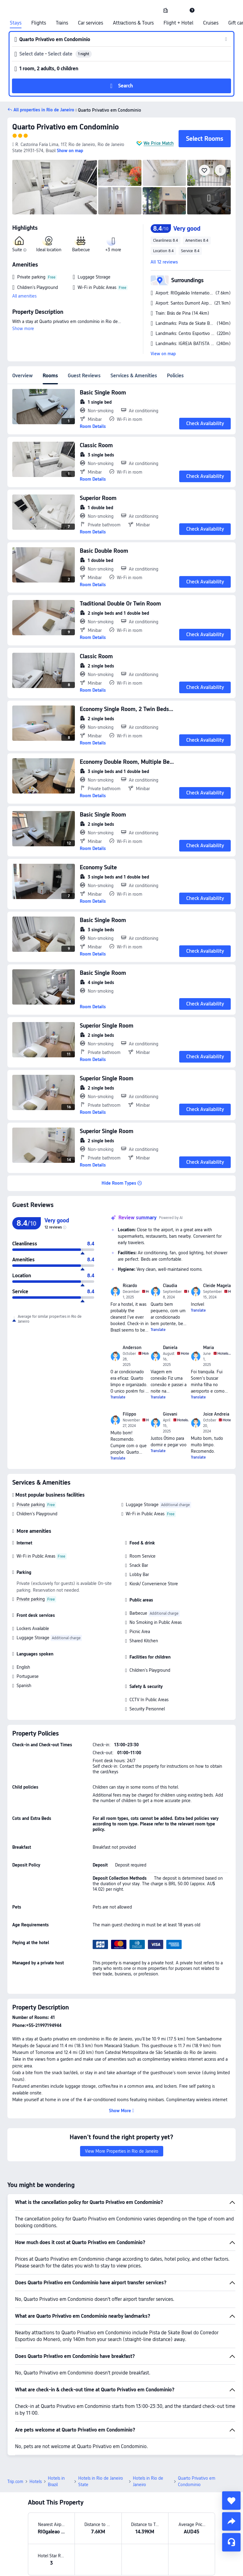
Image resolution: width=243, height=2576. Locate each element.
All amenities (24, 296)
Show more (23, 328)
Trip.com (15, 2438)
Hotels (35, 2438)
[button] (178, 10)
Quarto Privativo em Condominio (65, 126)
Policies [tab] (175, 376)
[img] (54, 187)
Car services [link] (90, 23)
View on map (163, 353)
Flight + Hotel (178, 23)
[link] (165, 10)
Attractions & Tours (133, 23)
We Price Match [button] (159, 143)
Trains (62, 23)
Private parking (31, 1504)
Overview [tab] (22, 376)
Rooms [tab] (50, 376)
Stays (15, 23)
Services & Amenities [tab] (133, 376)
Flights (38, 23)
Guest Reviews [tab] (84, 376)
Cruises (210, 23)
